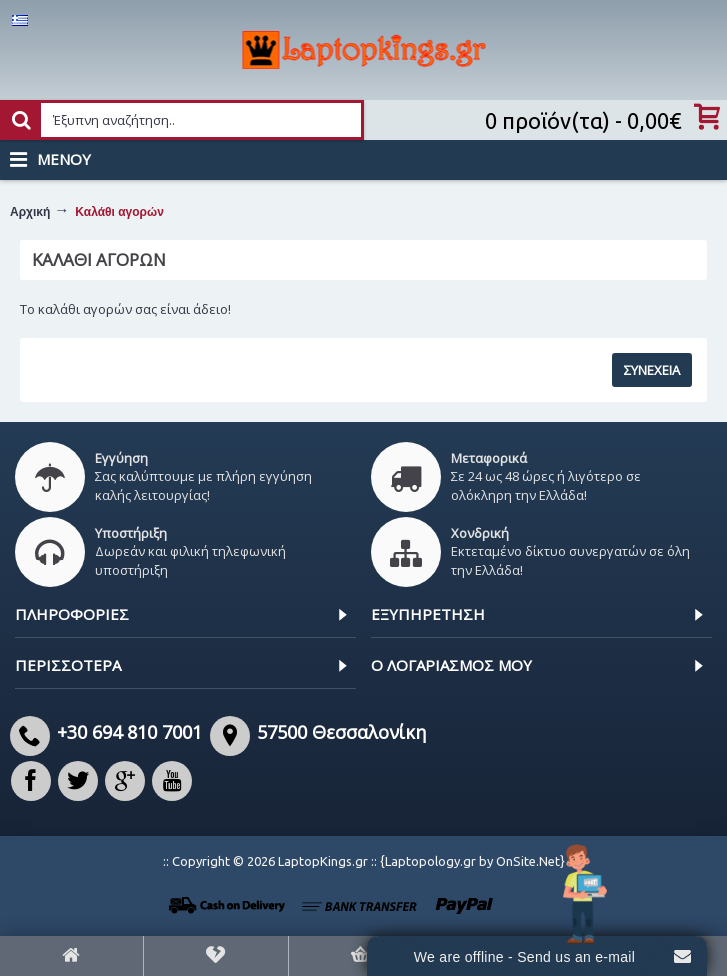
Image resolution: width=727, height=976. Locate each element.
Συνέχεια (652, 370)
